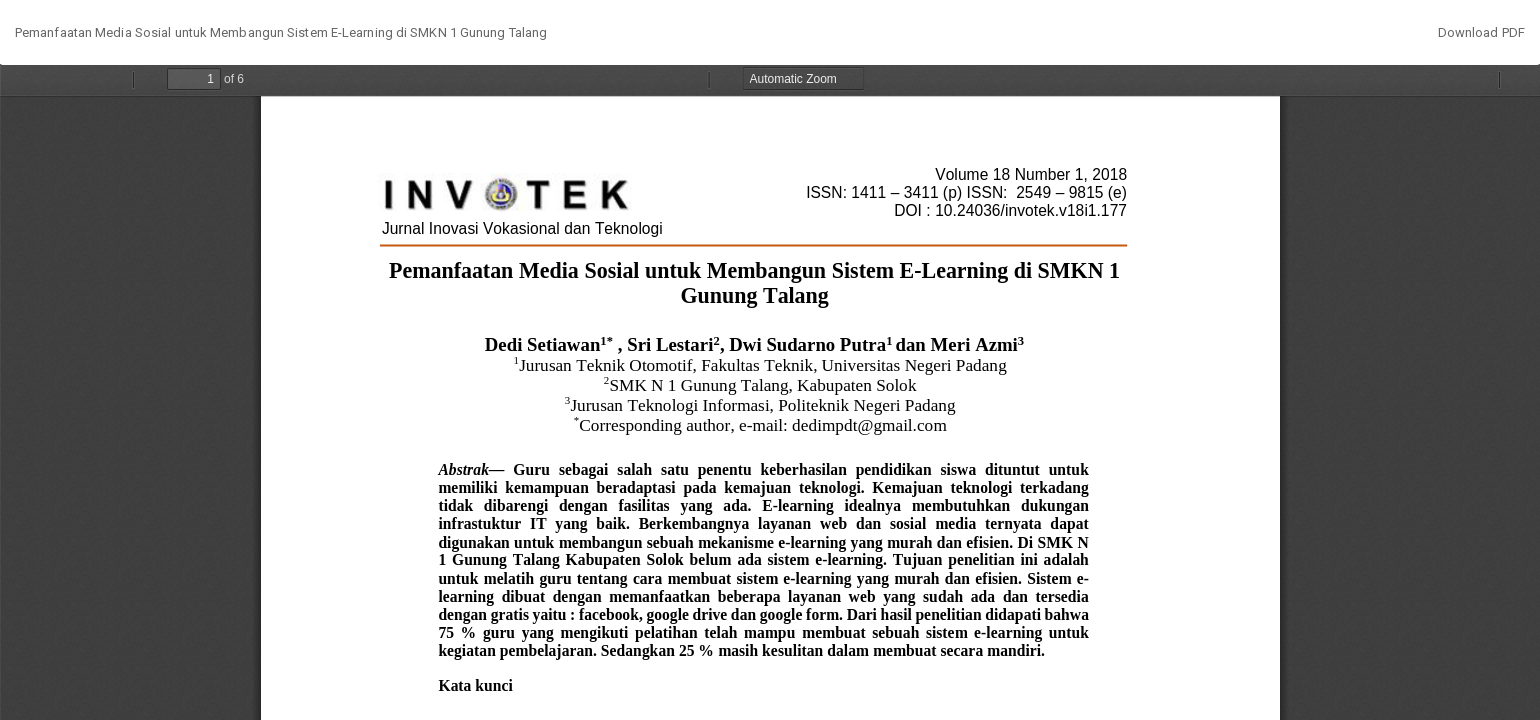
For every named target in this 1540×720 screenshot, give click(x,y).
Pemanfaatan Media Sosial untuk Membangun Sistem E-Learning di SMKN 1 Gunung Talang (281, 32)
